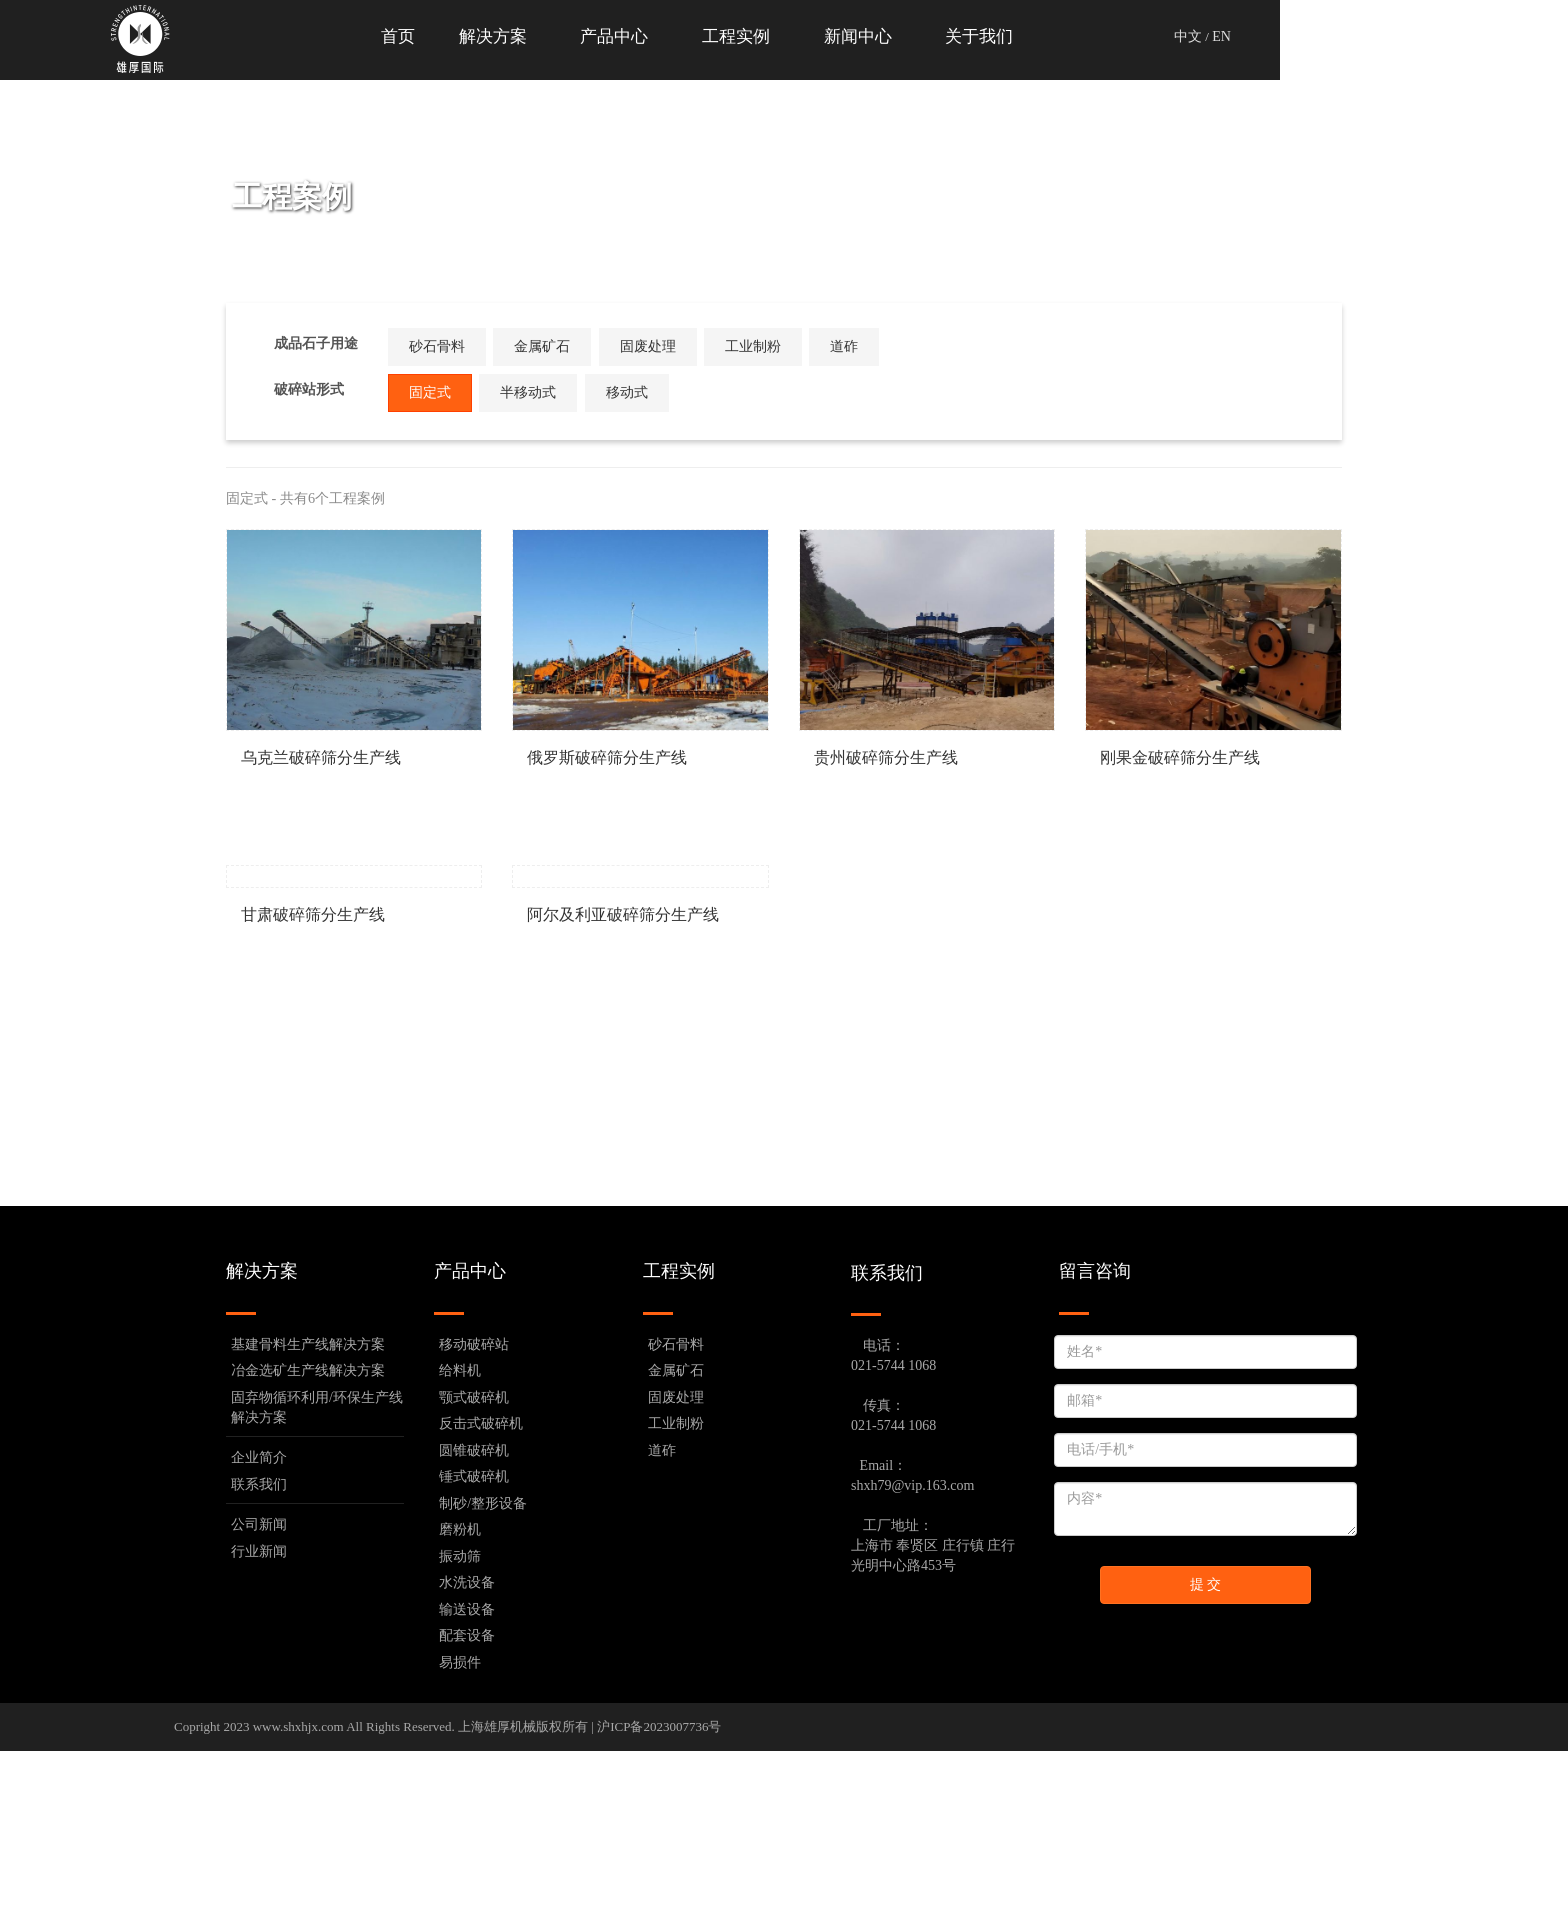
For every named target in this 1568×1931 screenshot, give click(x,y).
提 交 (1206, 1764)
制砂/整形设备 (483, 1683)
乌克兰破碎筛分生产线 (321, 757)
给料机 (460, 1550)
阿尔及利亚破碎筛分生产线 (623, 1094)
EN (1365, 36)
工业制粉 (781, 346)
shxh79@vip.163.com (912, 1665)
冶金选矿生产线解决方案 (308, 1550)
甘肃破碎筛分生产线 (313, 1094)
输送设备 (467, 1789)
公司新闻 (259, 1704)
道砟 (894, 346)
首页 (530, 36)
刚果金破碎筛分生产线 (1180, 757)
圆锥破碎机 (474, 1630)
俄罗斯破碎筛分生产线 (607, 757)
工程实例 (885, 36)
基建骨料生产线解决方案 (308, 1524)
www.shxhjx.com (298, 1906)
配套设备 (467, 1815)
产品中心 (758, 36)
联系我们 (259, 1664)
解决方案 (632, 36)
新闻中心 (1011, 36)
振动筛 (460, 1736)
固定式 (456, 387)
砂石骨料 (441, 346)
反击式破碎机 (481, 1603)
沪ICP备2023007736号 (659, 1906)
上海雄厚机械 (497, 1906)
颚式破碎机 (474, 1577)
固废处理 (668, 346)
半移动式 (554, 392)
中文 (1332, 36)
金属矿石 (554, 346)
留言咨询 (1095, 1451)
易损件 (460, 1842)
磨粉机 (460, 1709)
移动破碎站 (474, 1524)
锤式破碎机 (474, 1656)
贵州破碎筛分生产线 (886, 757)
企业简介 (259, 1637)
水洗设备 (467, 1762)
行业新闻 (259, 1731)
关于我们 (1137, 36)
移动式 (668, 392)
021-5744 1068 (893, 1545)
